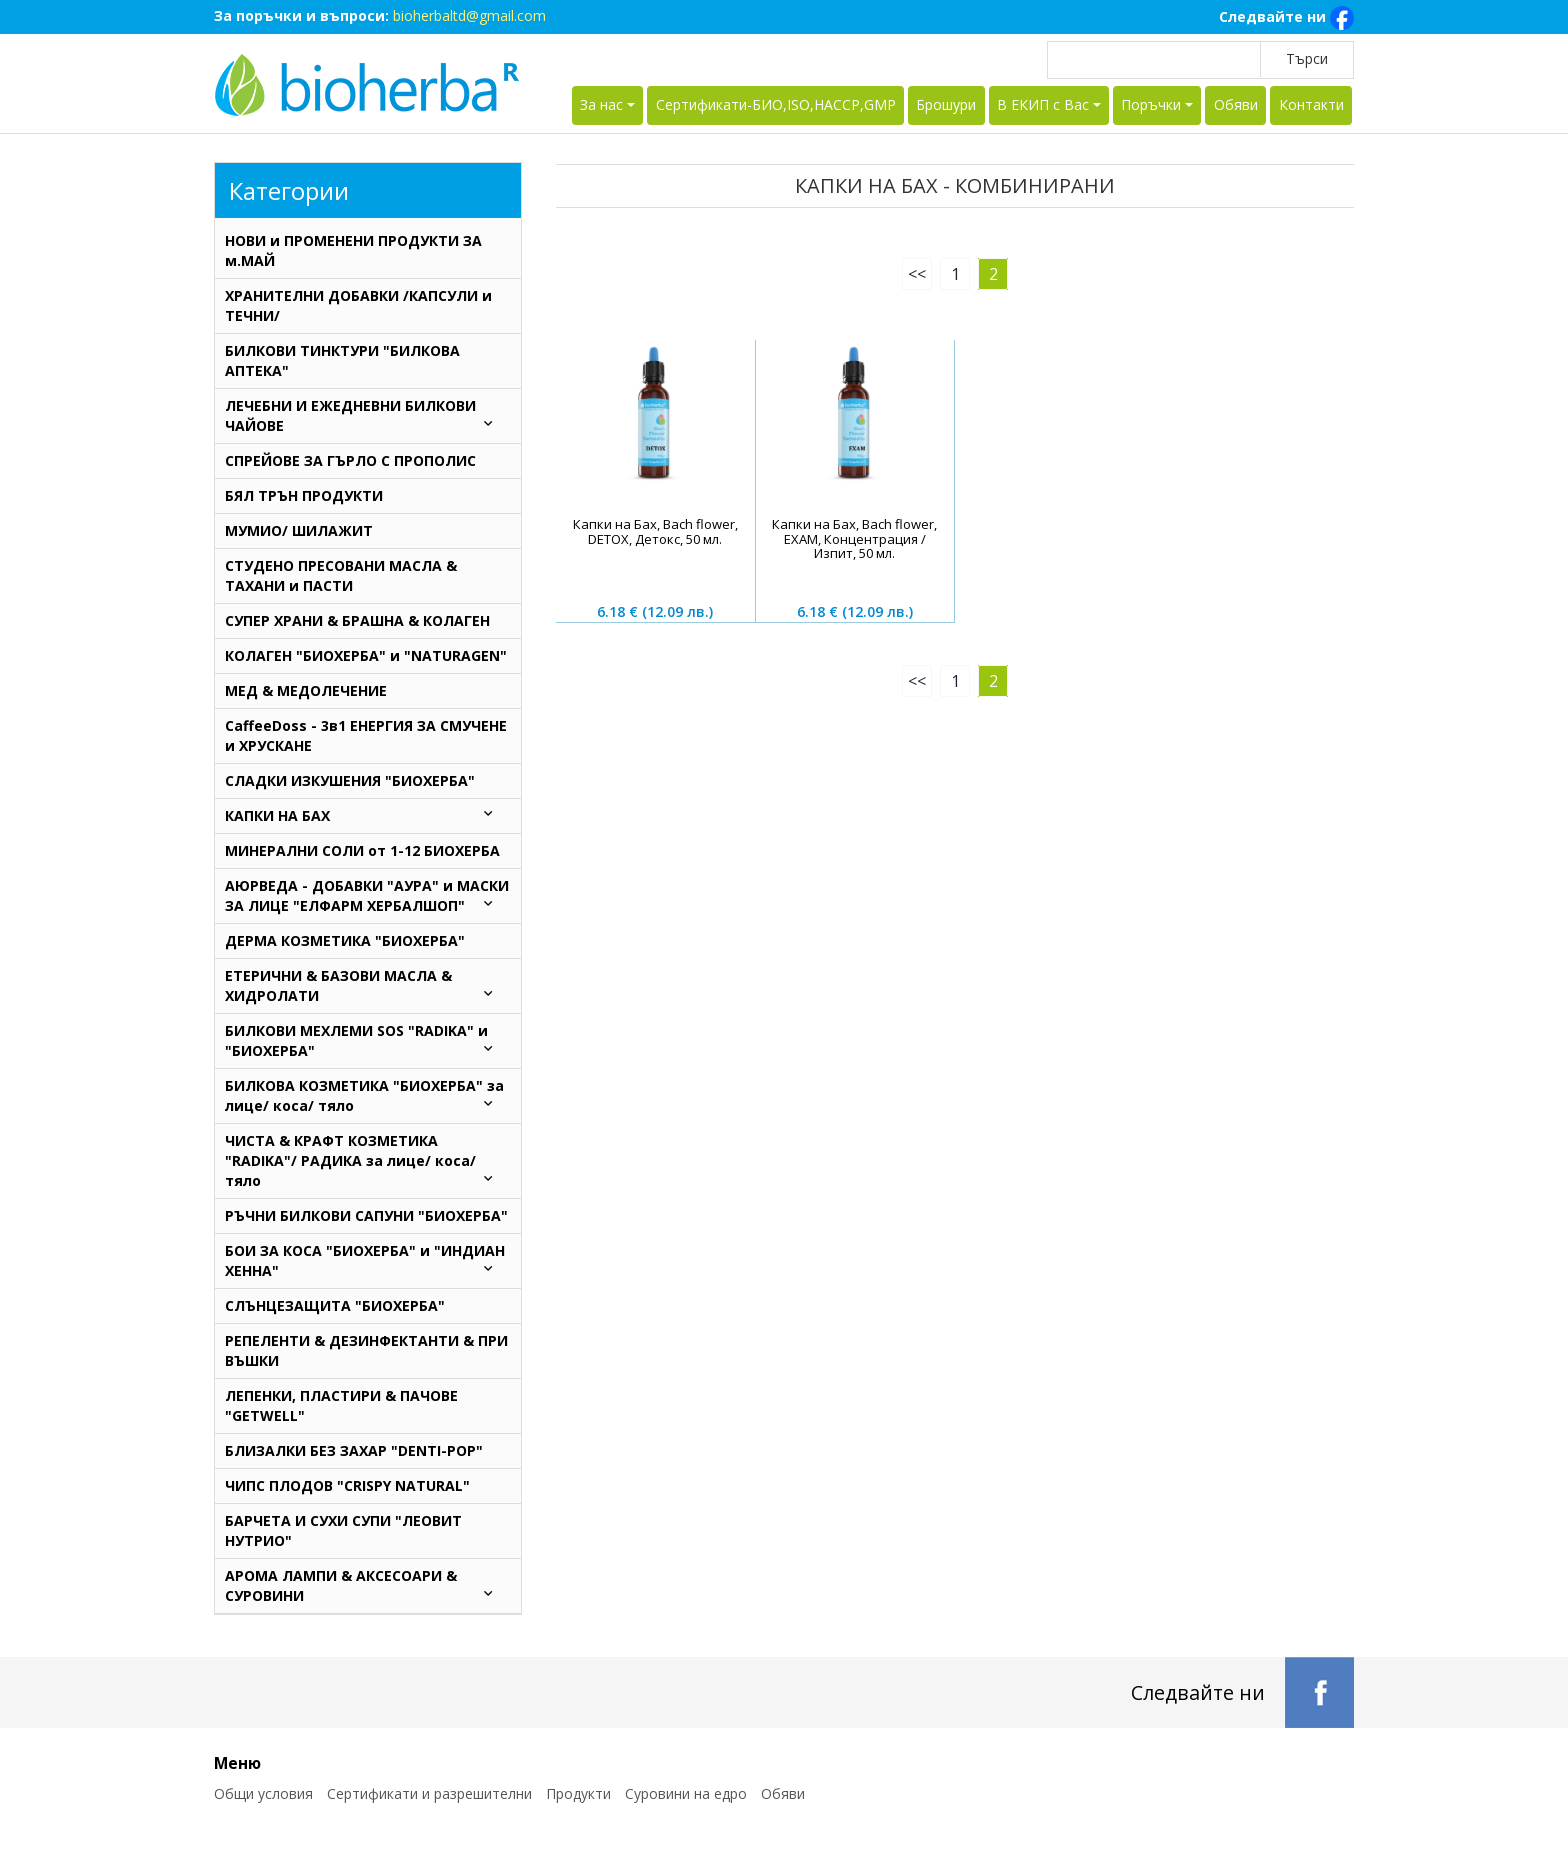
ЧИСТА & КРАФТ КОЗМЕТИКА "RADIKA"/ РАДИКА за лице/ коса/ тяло (368, 1160)
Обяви (1236, 104)
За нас (601, 104)
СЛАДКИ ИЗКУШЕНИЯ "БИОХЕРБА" (350, 780)
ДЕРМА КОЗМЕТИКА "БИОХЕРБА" (345, 940)
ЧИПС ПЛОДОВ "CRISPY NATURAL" (347, 1485)
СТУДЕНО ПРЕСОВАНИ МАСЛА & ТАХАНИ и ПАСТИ (341, 575)
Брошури (946, 104)
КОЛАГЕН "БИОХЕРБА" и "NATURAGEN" (366, 655)
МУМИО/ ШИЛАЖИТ (299, 530)
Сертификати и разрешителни (429, 1793)
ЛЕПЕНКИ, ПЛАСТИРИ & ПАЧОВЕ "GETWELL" (341, 1405)
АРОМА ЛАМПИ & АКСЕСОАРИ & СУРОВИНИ (368, 1585)
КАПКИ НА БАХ (368, 815)
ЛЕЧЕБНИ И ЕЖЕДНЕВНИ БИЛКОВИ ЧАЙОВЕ (368, 415)
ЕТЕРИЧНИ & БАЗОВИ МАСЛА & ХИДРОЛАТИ (368, 985)
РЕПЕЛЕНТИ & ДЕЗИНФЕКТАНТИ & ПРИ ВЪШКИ (366, 1350)
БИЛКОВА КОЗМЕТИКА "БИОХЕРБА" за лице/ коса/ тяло (368, 1095)
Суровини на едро (686, 1793)
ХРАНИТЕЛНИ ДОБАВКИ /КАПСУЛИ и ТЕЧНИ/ (358, 305)
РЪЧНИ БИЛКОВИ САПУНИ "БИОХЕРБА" (366, 1215)
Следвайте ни (1286, 18)
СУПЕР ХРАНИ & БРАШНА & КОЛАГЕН (357, 620)
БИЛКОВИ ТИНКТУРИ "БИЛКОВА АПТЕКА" (342, 360)
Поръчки (1151, 104)
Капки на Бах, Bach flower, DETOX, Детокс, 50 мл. (655, 531)
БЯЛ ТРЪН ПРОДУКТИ (304, 495)
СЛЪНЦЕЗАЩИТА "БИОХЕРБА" (335, 1305)
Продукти (578, 1793)
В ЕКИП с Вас (1043, 104)
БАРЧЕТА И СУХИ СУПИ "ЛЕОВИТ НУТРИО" (343, 1530)
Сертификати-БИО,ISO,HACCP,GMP (776, 104)
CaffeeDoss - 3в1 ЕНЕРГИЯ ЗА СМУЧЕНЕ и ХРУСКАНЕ (366, 735)
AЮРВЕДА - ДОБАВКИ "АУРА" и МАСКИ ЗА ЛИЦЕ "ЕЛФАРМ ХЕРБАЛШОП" (368, 895)
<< (917, 274)
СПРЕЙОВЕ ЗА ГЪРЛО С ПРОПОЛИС (350, 460)
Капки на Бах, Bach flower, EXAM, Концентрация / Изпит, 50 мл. (854, 538)
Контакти (1311, 104)
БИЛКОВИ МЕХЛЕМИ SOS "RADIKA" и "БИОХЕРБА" (368, 1040)
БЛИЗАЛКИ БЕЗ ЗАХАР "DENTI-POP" (354, 1450)
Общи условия (263, 1793)
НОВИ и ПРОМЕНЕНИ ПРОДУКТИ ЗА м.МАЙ (353, 250)
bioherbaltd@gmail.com (469, 15)
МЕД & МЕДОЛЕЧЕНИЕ (306, 690)
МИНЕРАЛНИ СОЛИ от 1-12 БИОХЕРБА (362, 850)
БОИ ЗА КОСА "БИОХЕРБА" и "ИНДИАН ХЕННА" (368, 1260)
